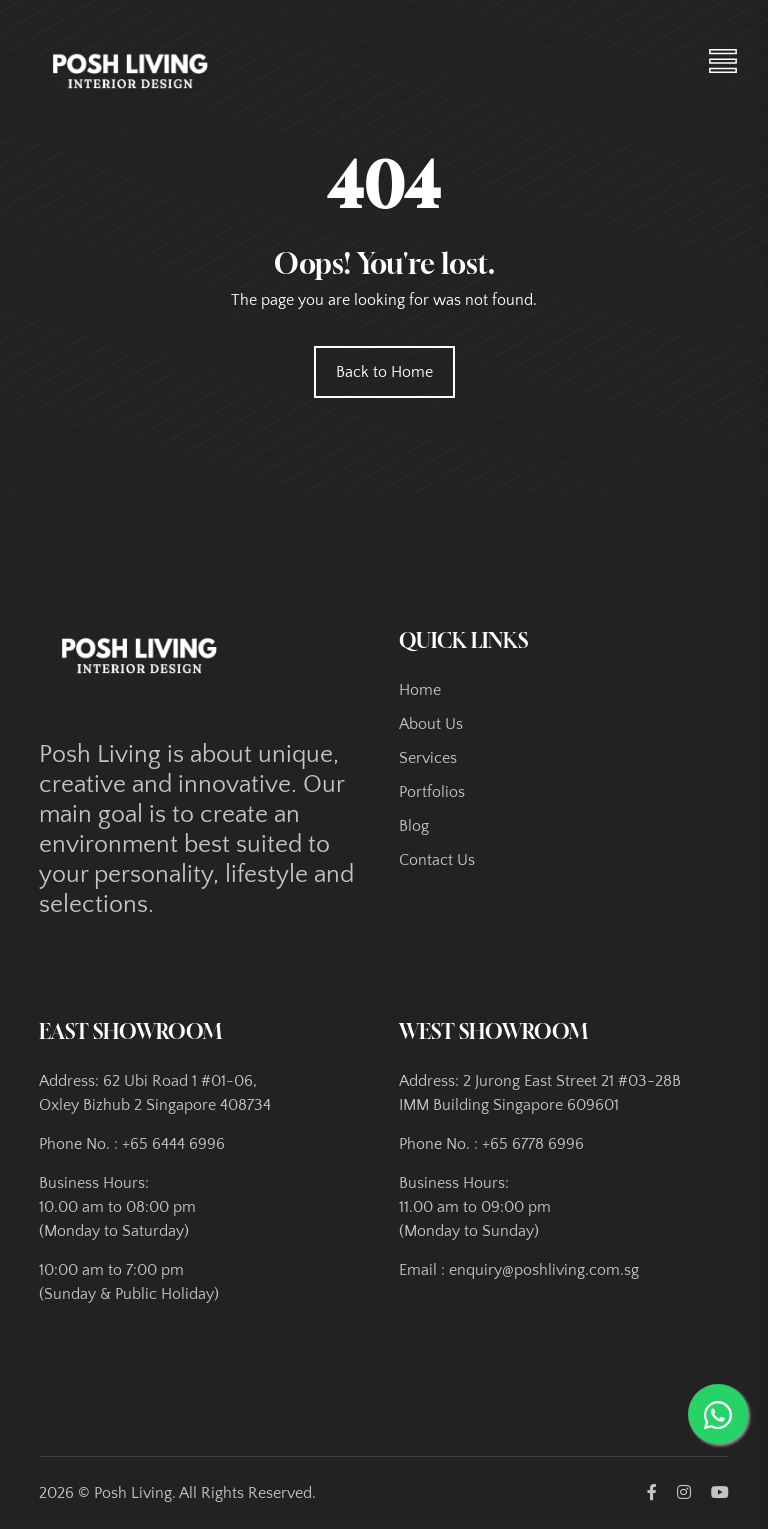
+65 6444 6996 (173, 1144)
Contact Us (437, 860)
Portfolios (432, 792)
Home (420, 690)
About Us (431, 724)
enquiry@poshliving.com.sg (544, 1270)
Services (428, 758)
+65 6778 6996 (533, 1144)
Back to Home (384, 372)
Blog (414, 826)
